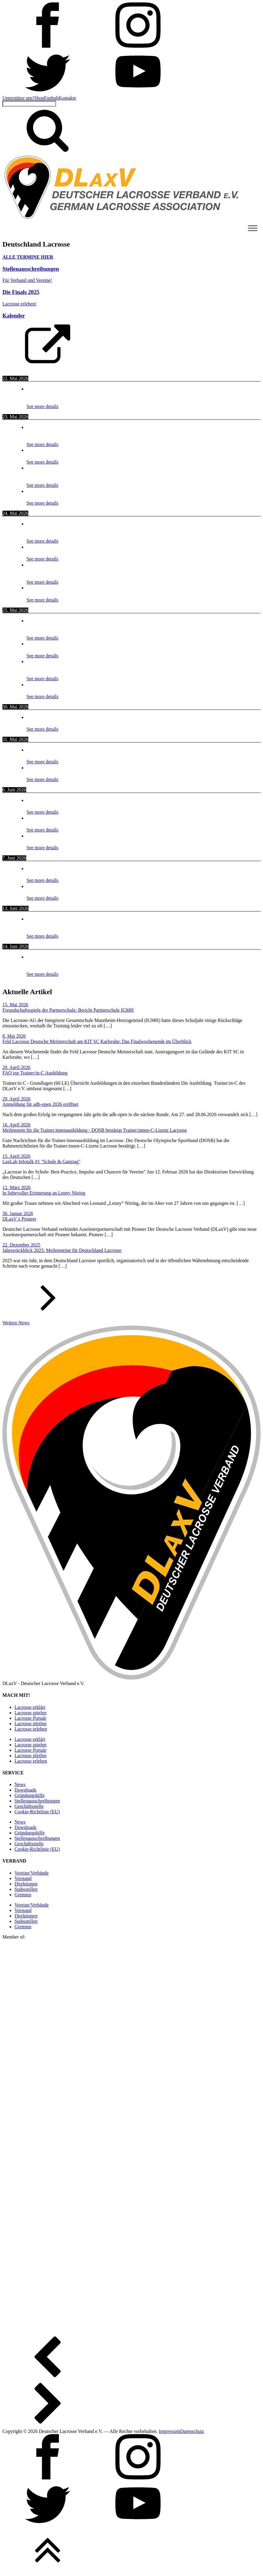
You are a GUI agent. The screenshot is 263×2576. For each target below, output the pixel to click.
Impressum (169, 2431)
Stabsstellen (25, 1889)
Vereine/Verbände (31, 1872)
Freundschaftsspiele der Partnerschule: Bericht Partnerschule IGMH (68, 1010)
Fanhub (51, 98)
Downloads (25, 1789)
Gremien (22, 1894)
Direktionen (25, 1883)
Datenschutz (192, 2431)
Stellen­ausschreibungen (37, 1800)
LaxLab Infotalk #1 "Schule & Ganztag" (41, 1161)
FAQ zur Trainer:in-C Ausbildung (34, 1072)
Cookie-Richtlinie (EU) (37, 1811)
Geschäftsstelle (29, 1806)
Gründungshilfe (29, 1795)
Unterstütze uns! (18, 98)
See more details (42, 406)
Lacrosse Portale (30, 1718)
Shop (39, 98)
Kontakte (67, 98)
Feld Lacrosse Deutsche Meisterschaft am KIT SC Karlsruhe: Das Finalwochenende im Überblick (97, 1041)
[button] (131, 1300)
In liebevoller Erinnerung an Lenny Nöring (43, 1192)
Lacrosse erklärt (29, 1707)
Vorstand (23, 1878)
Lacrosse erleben (30, 1729)
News (19, 1784)
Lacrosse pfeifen (30, 1723)
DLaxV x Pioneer (19, 1218)
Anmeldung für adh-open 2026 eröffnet (40, 1104)
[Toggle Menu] (253, 228)
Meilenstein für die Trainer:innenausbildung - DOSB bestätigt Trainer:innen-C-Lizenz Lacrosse (94, 1130)
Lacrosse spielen (30, 1712)
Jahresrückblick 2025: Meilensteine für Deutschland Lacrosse (61, 1250)
